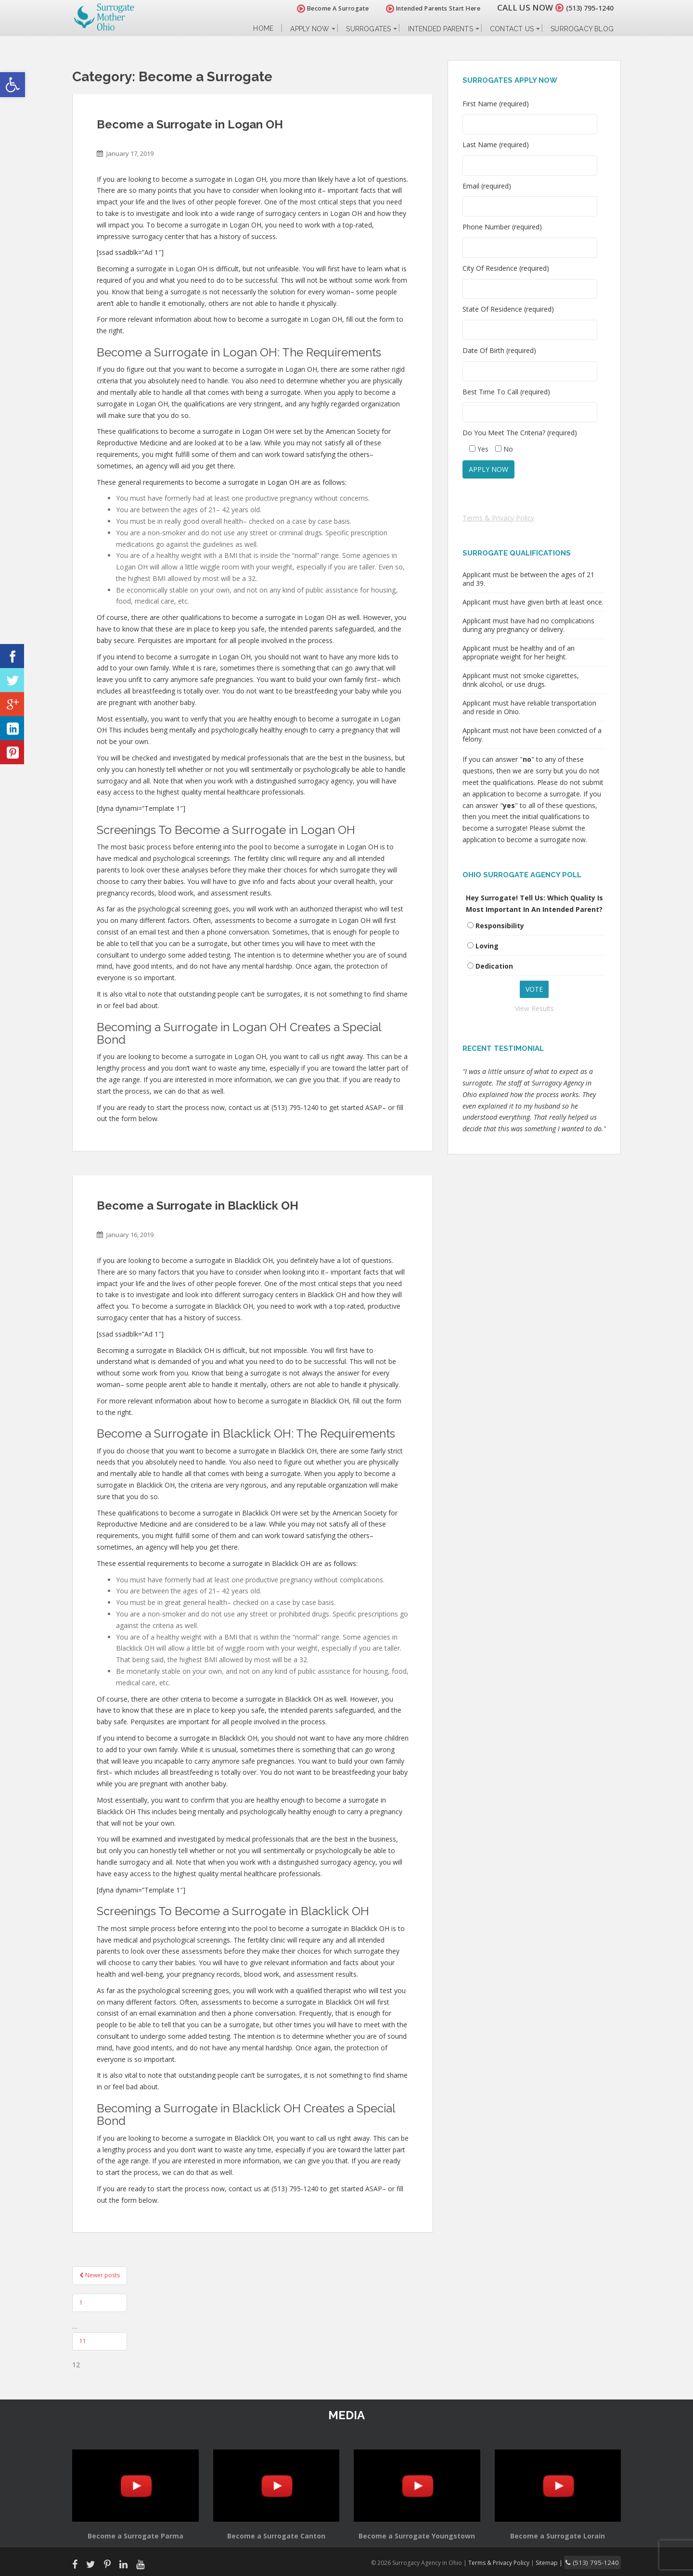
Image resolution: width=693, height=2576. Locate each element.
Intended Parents (440, 29)
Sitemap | (560, 2562)
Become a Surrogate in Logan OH (190, 124)
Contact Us (512, 29)
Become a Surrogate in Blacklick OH (197, 1205)
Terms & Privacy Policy (498, 517)
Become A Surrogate (322, 8)
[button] (12, 84)
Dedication (494, 966)
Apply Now (309, 29)
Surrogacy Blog (582, 29)
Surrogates (368, 29)
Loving (487, 945)
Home (263, 28)
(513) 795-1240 (584, 7)
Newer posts (99, 2275)
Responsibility (499, 925)
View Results (534, 1008)
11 (82, 2341)
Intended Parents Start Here (422, 8)
